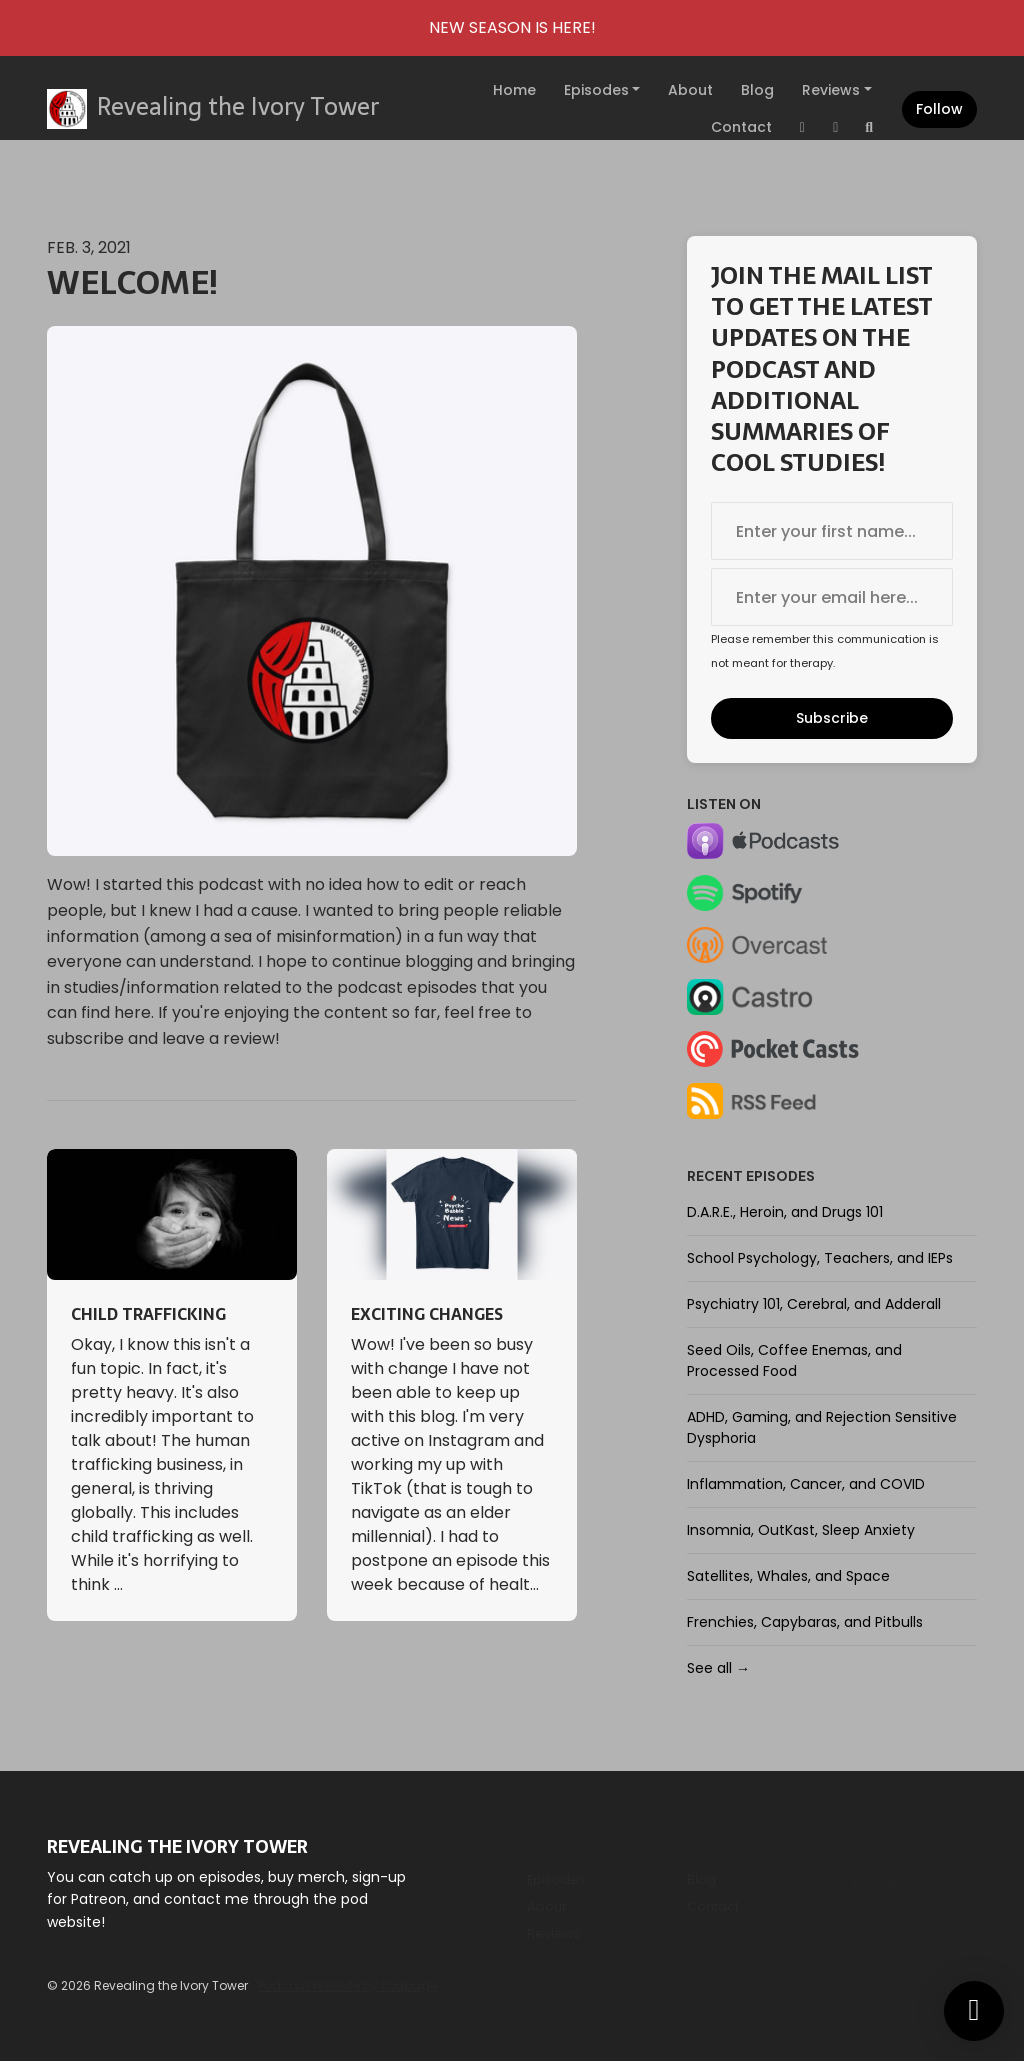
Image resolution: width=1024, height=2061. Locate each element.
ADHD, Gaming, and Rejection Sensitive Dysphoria (822, 1427)
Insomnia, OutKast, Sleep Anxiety (801, 1530)
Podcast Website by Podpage (347, 1985)
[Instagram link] (803, 127)
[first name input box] (832, 531)
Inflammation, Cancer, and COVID (806, 1484)
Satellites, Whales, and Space (788, 1576)
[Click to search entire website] (870, 127)
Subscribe (832, 718)
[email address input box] (832, 597)
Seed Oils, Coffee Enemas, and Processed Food (794, 1360)
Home (514, 90)
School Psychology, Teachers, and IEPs (820, 1258)
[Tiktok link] (836, 127)
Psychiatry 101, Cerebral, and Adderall (814, 1304)
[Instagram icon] (857, 1883)
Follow (939, 109)
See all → (718, 1668)
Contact (741, 127)
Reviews (831, 90)
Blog (757, 90)
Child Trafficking (148, 1314)
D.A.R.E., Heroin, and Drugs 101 (785, 1212)
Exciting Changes (427, 1314)
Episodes (596, 90)
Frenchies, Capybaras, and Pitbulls (805, 1622)
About (690, 90)
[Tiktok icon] (893, 1883)
